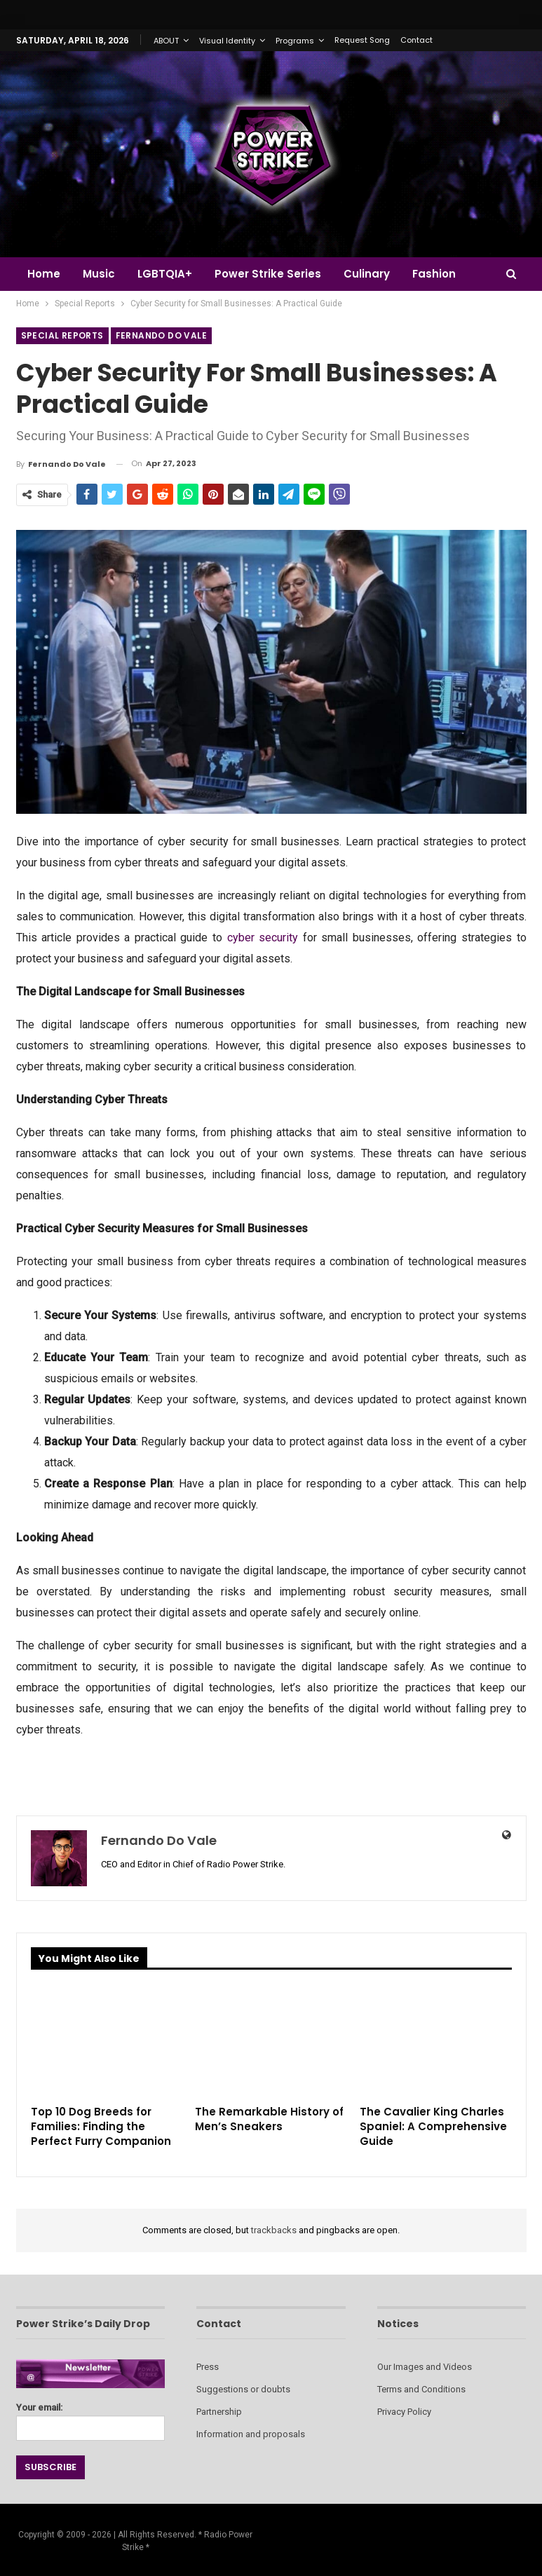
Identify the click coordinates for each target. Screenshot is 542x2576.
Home (43, 273)
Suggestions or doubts (243, 2389)
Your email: (90, 2418)
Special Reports (62, 335)
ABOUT (166, 40)
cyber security (263, 937)
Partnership (219, 2411)
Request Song (362, 40)
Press (207, 2367)
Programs (295, 40)
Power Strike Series (274, 273)
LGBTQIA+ (169, 273)
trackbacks (274, 2230)
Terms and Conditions (421, 2389)
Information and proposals (250, 2434)
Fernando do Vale (161, 335)
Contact (416, 40)
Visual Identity (227, 40)
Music (101, 273)
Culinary (375, 273)
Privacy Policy (404, 2411)
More (436, 273)
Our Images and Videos (424, 2367)
